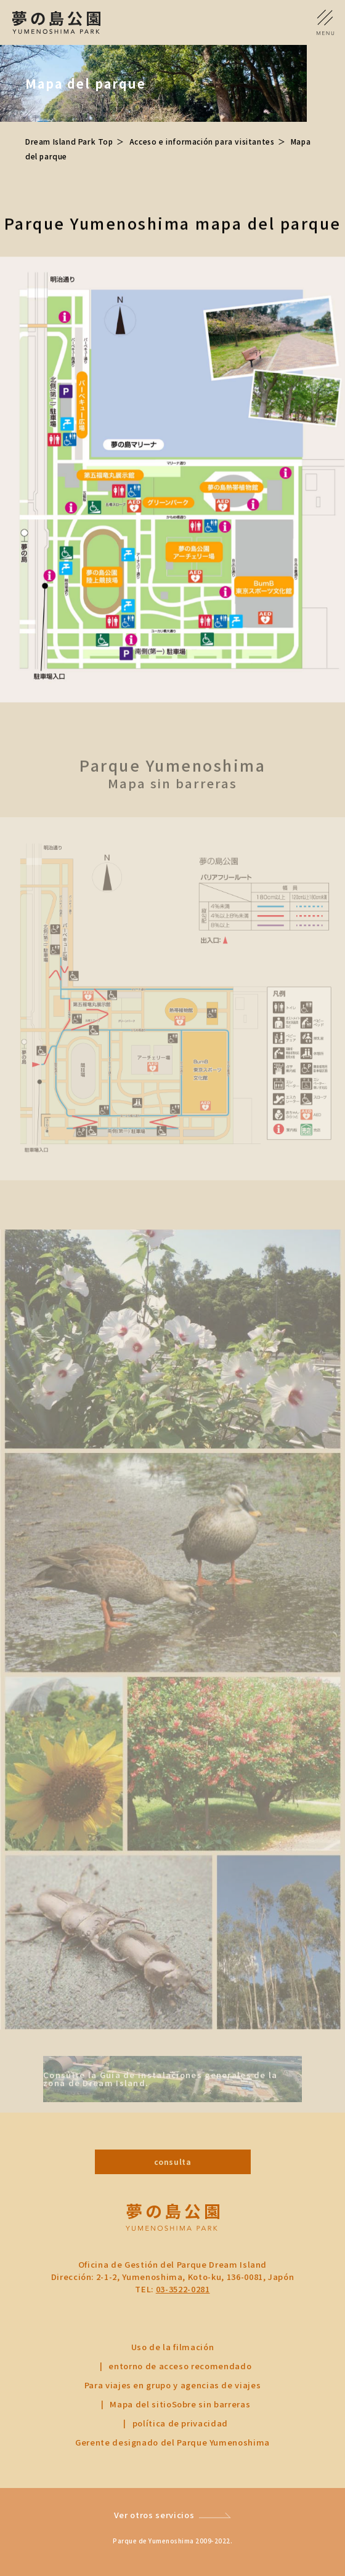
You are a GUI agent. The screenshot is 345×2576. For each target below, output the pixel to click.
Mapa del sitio (140, 2404)
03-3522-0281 (183, 2289)
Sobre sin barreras (211, 2404)
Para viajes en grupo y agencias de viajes (172, 2385)
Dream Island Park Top (69, 141)
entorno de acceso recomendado (179, 2366)
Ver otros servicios (154, 2515)
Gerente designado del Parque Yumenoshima (172, 2442)
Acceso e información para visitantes (202, 141)
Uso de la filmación (172, 2347)
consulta (173, 2161)
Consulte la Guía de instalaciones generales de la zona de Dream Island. (160, 2092)
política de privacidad (180, 2423)
